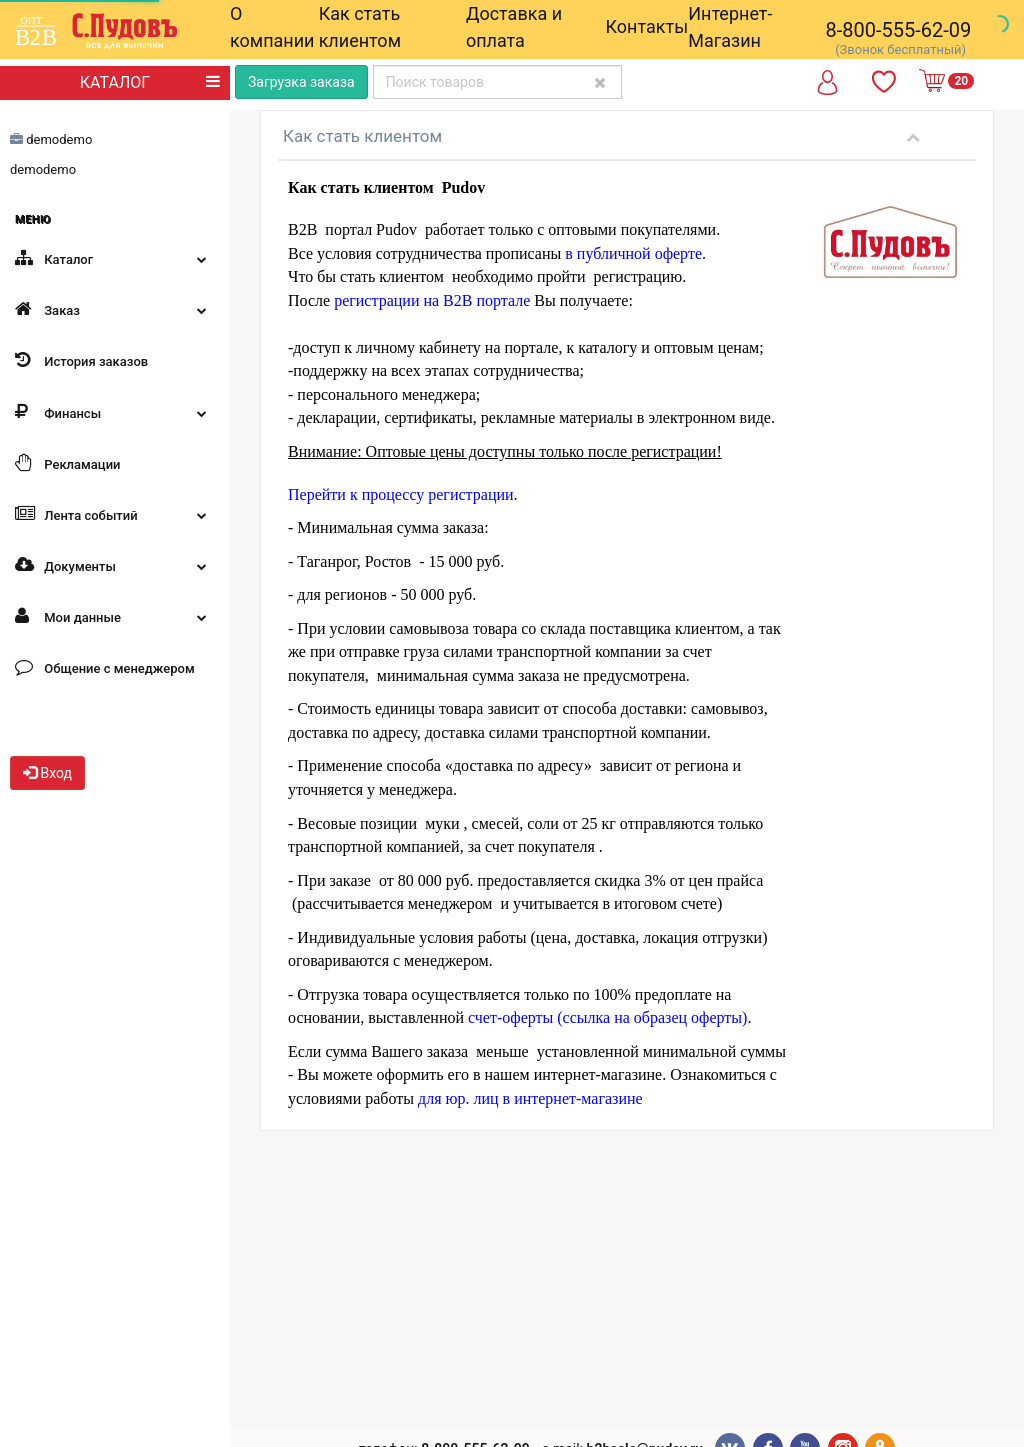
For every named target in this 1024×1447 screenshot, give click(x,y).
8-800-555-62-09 (899, 30)
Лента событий (115, 514)
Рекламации (67, 463)
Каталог (115, 258)
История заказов (81, 360)
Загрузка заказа (301, 82)
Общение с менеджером (105, 667)
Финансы (115, 412)
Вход (47, 773)
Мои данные (115, 616)
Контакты (647, 26)
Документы (115, 565)
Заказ (115, 309)
